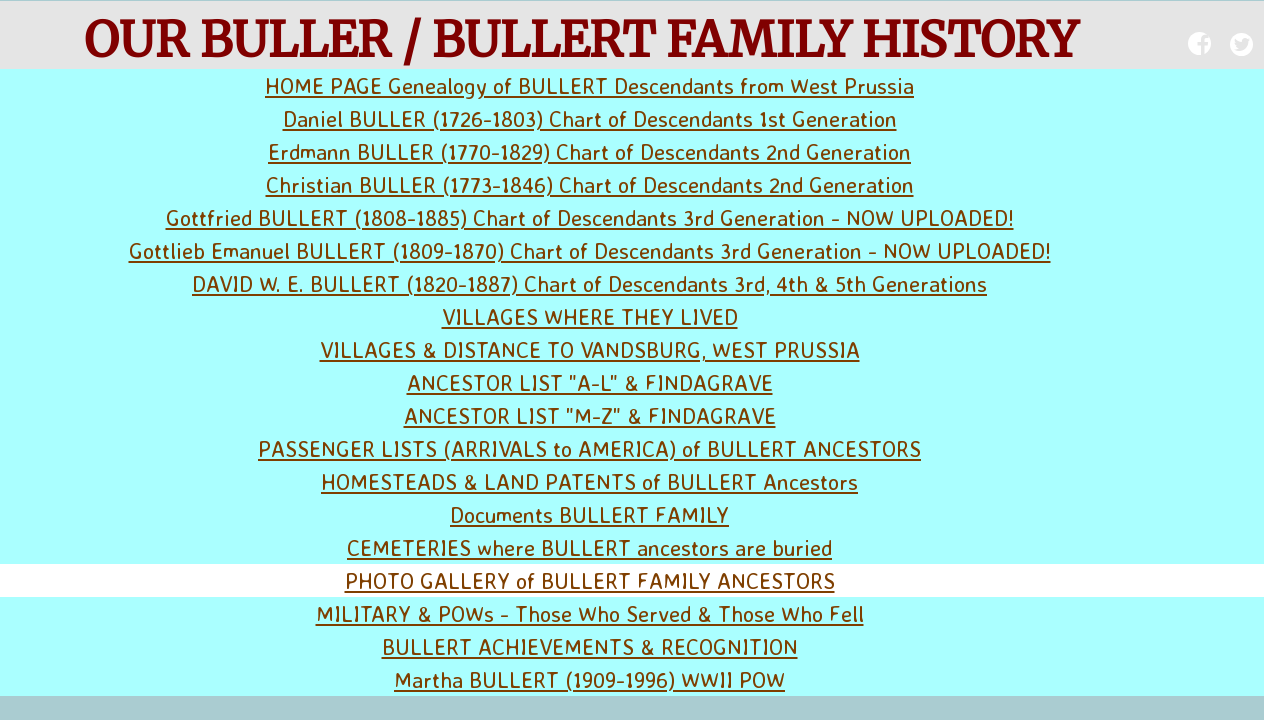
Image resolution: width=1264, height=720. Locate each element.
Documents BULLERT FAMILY (589, 514)
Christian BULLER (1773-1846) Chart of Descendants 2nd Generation (590, 184)
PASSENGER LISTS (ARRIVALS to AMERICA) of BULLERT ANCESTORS (589, 448)
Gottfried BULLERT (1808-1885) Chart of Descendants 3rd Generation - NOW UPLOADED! (590, 217)
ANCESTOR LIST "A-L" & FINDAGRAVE (590, 382)
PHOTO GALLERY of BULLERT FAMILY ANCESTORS (590, 580)
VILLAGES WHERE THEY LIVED (590, 316)
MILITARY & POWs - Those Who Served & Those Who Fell (590, 613)
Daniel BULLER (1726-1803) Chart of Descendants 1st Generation (590, 118)
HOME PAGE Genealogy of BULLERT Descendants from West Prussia (589, 85)
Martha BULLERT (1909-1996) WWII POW (589, 679)
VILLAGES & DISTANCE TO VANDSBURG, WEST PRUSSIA (590, 349)
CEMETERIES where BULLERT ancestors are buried (589, 547)
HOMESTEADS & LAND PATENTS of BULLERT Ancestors (589, 481)
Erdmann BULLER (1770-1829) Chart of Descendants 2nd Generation (589, 151)
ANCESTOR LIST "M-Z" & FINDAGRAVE (590, 415)
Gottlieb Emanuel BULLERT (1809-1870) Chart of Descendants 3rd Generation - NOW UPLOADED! (590, 250)
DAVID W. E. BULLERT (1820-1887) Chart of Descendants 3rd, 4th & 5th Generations (589, 283)
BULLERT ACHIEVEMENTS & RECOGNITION (590, 646)
